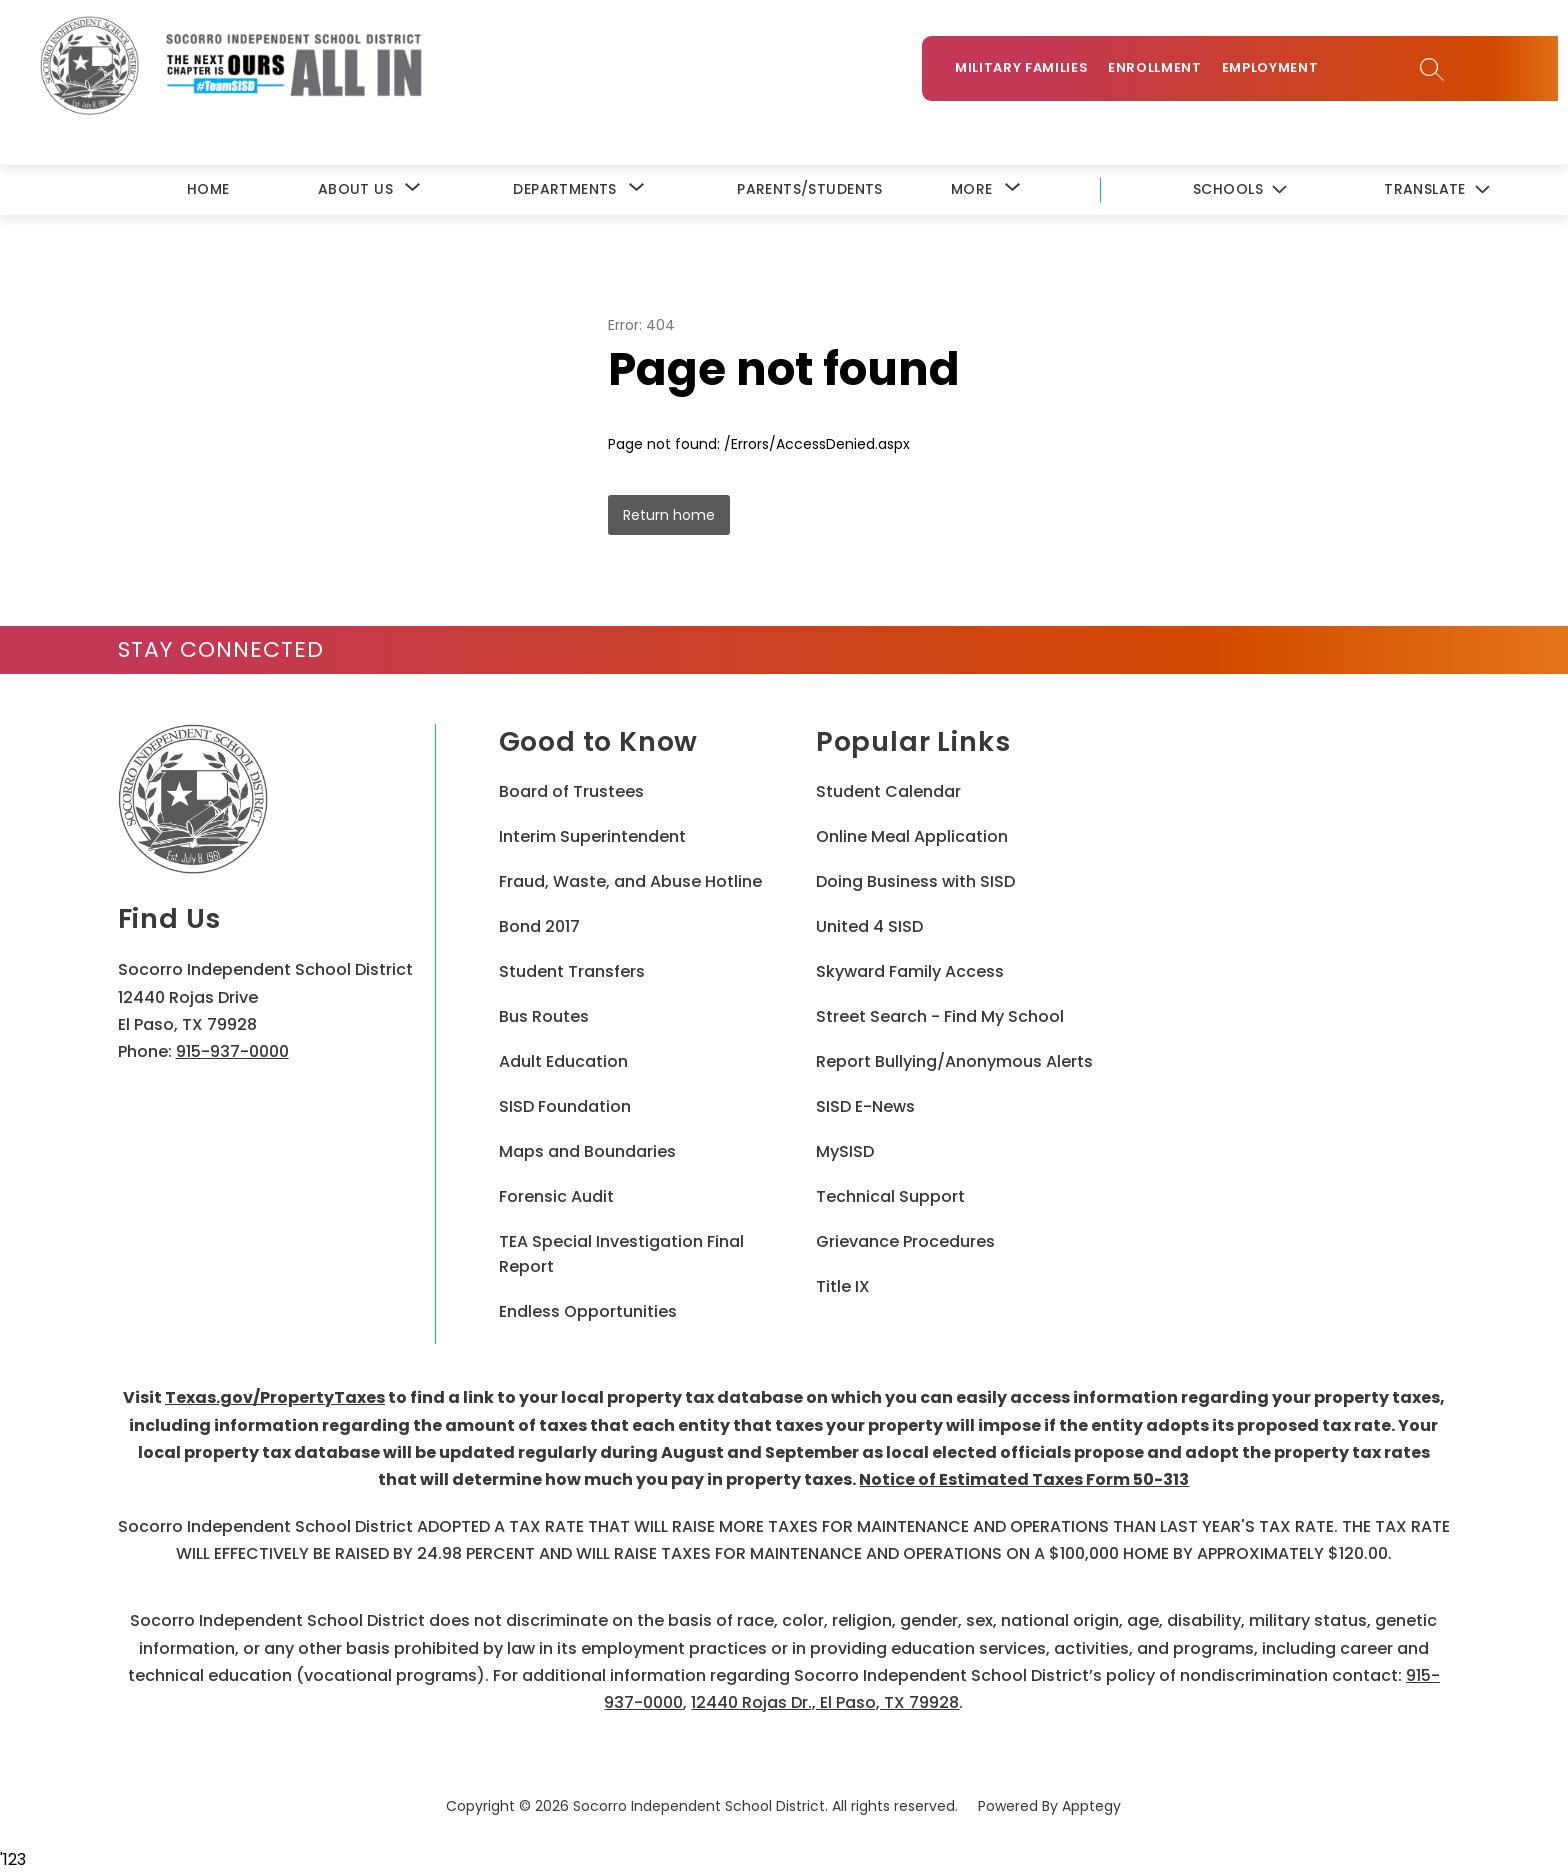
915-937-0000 (232, 1052)
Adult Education (563, 1063)
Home (208, 190)
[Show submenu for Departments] (565, 190)
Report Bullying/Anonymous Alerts (954, 1063)
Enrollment (1163, 71)
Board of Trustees (571, 793)
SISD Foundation (565, 1108)
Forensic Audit (556, 1198)
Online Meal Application (912, 838)
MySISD (845, 1153)
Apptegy (1091, 1808)
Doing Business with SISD (915, 883)
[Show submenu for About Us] (355, 190)
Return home (669, 516)
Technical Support (890, 1198)
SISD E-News (865, 1108)
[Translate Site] (1436, 191)
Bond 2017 (539, 928)
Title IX (843, 1288)
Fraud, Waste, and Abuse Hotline (630, 883)
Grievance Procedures (905, 1243)
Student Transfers (572, 973)
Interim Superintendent (592, 838)
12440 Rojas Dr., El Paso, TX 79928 (825, 1703)
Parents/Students (810, 190)
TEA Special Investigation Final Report (621, 1256)
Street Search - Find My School (940, 1018)
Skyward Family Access (910, 973)
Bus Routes (544, 1018)
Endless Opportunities (588, 1313)
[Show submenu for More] (972, 190)
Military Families (1029, 71)
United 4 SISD (869, 928)
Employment (1277, 71)
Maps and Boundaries (587, 1153)
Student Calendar (888, 793)
